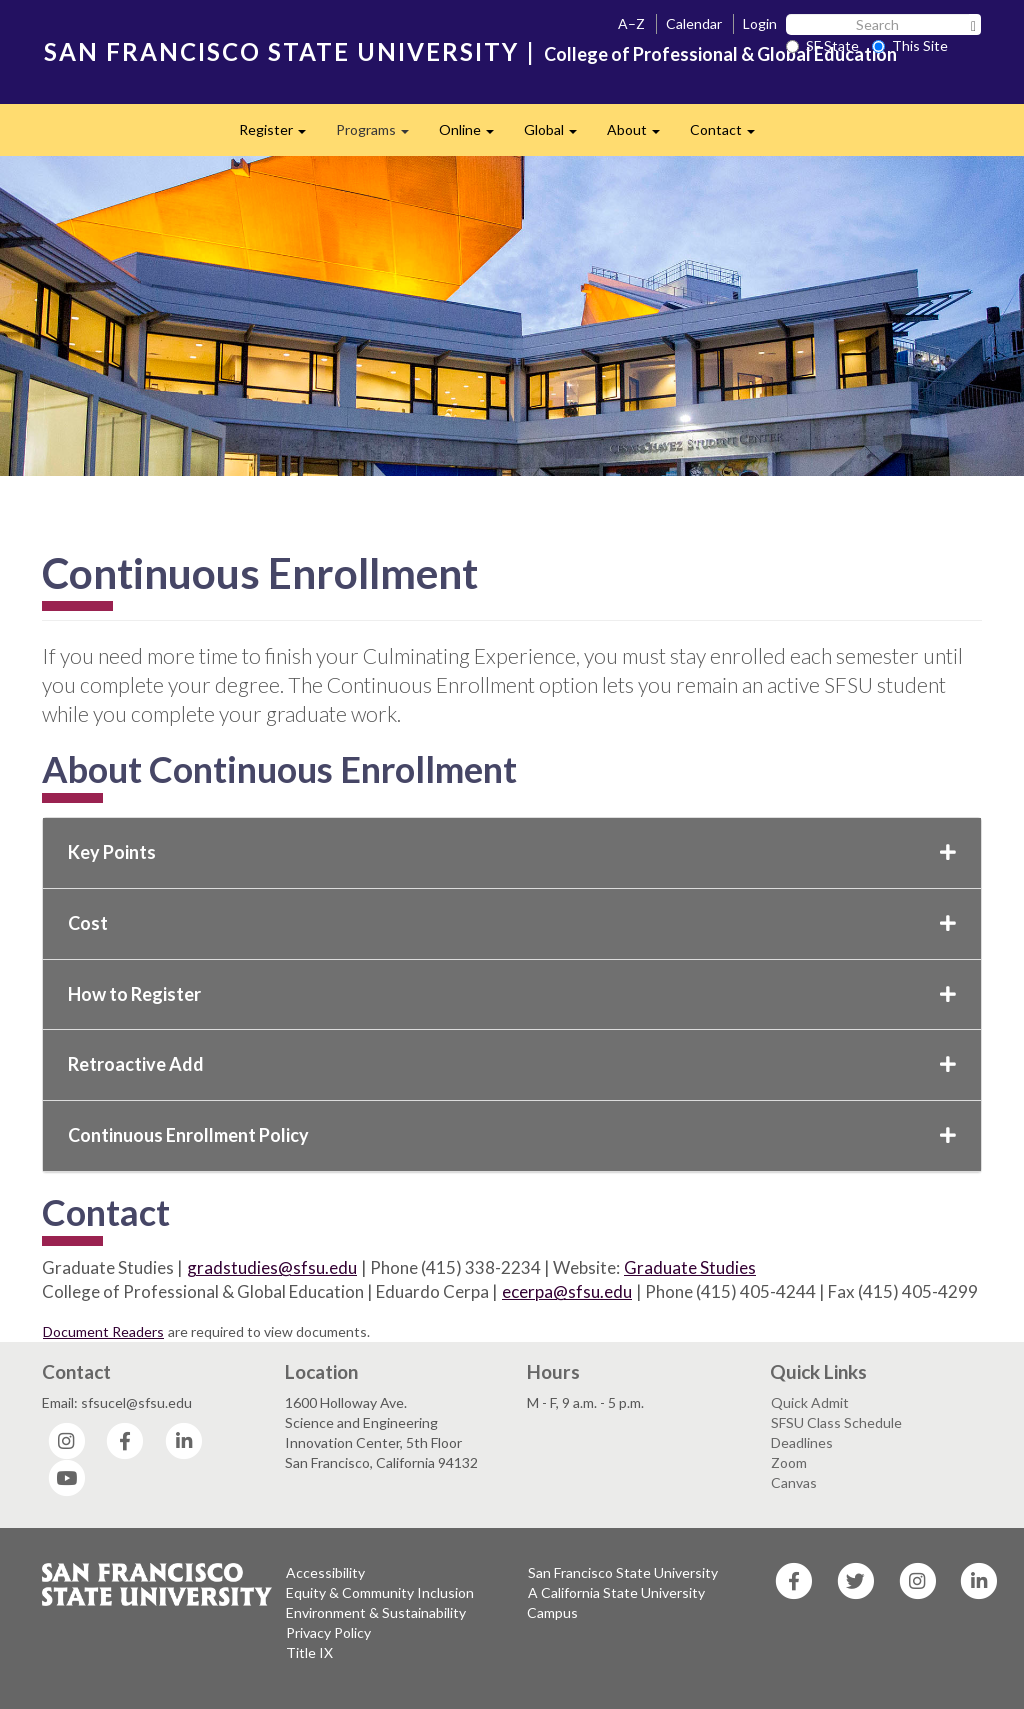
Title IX (309, 1652)
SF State (822, 45)
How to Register (512, 994)
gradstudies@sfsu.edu (272, 1267)
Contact (730, 135)
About (641, 135)
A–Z (631, 23)
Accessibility (325, 1572)
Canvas (794, 1482)
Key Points (512, 852)
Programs (380, 135)
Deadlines (802, 1442)
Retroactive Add (512, 1064)
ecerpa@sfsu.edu (567, 1291)
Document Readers (103, 1331)
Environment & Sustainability (376, 1612)
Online (474, 135)
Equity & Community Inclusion (380, 1592)
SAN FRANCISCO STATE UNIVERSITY (281, 51)
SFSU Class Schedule (836, 1422)
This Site (910, 45)
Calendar (694, 23)
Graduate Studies (690, 1267)
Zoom (789, 1462)
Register (280, 135)
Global (558, 135)
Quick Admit (810, 1402)
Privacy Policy (328, 1632)
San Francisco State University (623, 1572)
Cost (512, 923)
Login (760, 23)
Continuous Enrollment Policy (512, 1135)
